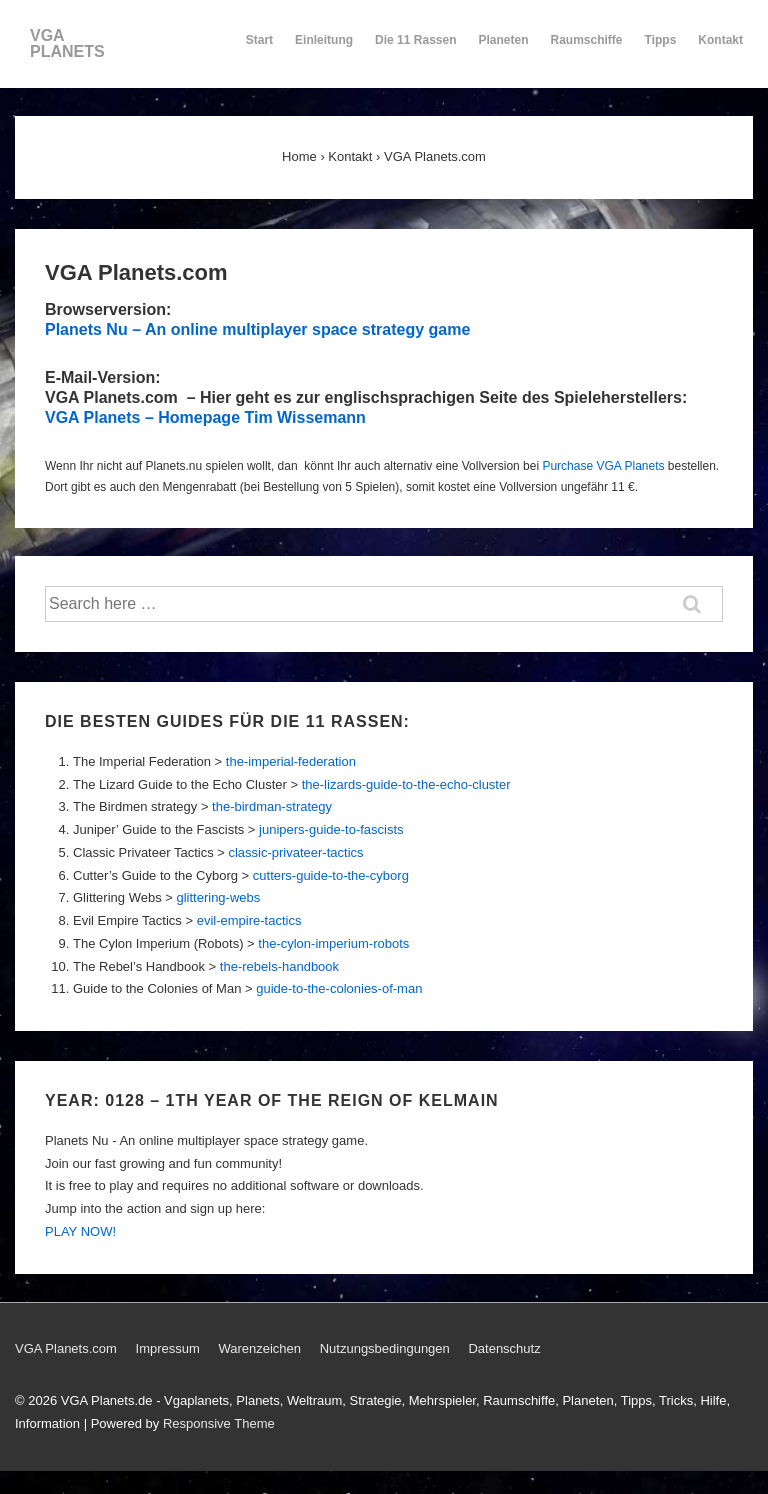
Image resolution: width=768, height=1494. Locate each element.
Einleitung (324, 49)
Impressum (168, 1348)
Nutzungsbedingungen (385, 1348)
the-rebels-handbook (279, 966)
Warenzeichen (259, 1348)
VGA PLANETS (67, 43)
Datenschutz (504, 1348)
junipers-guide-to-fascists (331, 829)
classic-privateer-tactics (295, 852)
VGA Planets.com (66, 1348)
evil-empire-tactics (249, 920)
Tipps (662, 49)
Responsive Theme (219, 1423)
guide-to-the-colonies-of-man (339, 988)
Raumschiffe (587, 49)
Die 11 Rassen (415, 49)
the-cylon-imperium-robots (333, 943)
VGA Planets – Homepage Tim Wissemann (205, 417)
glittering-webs (218, 897)
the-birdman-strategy (272, 806)
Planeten (504, 49)
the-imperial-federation (291, 761)
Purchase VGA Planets (603, 466)
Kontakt (720, 49)
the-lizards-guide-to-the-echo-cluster (406, 784)
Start (259, 40)
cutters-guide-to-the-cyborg (331, 875)
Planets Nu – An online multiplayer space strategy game (257, 329)
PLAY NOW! (80, 1231)
